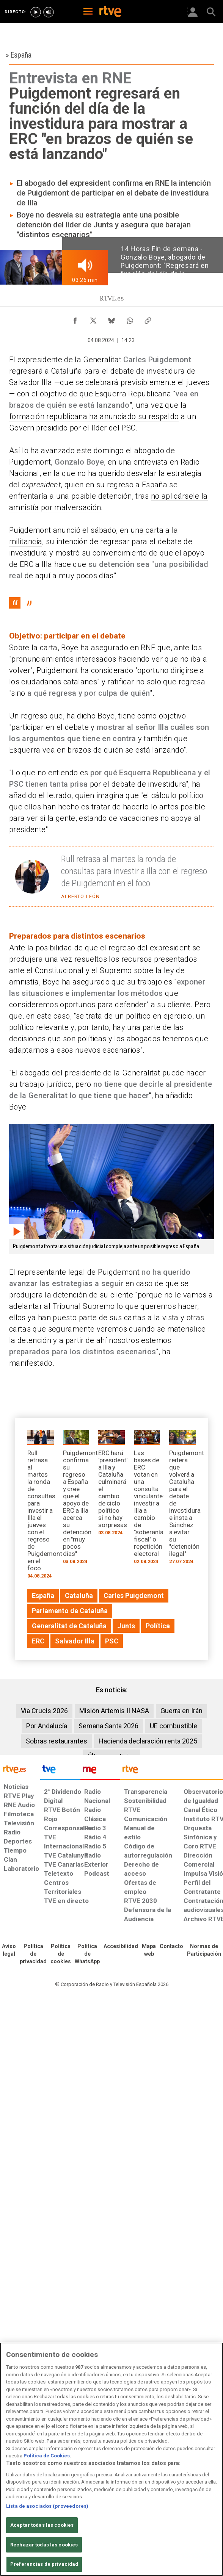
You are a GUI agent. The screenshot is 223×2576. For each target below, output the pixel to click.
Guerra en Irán (181, 1711)
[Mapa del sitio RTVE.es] (149, 1950)
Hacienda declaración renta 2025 (148, 1741)
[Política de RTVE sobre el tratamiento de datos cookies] (60, 1954)
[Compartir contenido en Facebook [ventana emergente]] (75, 318)
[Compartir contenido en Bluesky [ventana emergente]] (111, 318)
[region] (111, 2459)
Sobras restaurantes (56, 1741)
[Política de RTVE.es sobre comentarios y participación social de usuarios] (204, 1950)
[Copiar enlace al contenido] (148, 318)
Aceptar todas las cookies (42, 2525)
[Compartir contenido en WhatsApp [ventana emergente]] (130, 318)
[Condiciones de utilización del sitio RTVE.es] (9, 1950)
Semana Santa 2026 (108, 1726)
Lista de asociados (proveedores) (47, 2506)
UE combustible (173, 1726)
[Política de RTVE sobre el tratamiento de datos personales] (33, 1954)
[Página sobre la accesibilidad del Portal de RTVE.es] (121, 1946)
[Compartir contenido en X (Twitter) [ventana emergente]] (93, 318)
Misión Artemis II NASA (114, 1711)
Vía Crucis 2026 (44, 1711)
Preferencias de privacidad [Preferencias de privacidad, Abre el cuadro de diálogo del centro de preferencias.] (44, 2564)
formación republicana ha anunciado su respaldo (94, 416)
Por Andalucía (46, 1726)
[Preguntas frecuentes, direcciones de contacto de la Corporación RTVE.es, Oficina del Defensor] (171, 1946)
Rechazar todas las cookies (44, 2545)
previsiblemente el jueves (165, 382)
